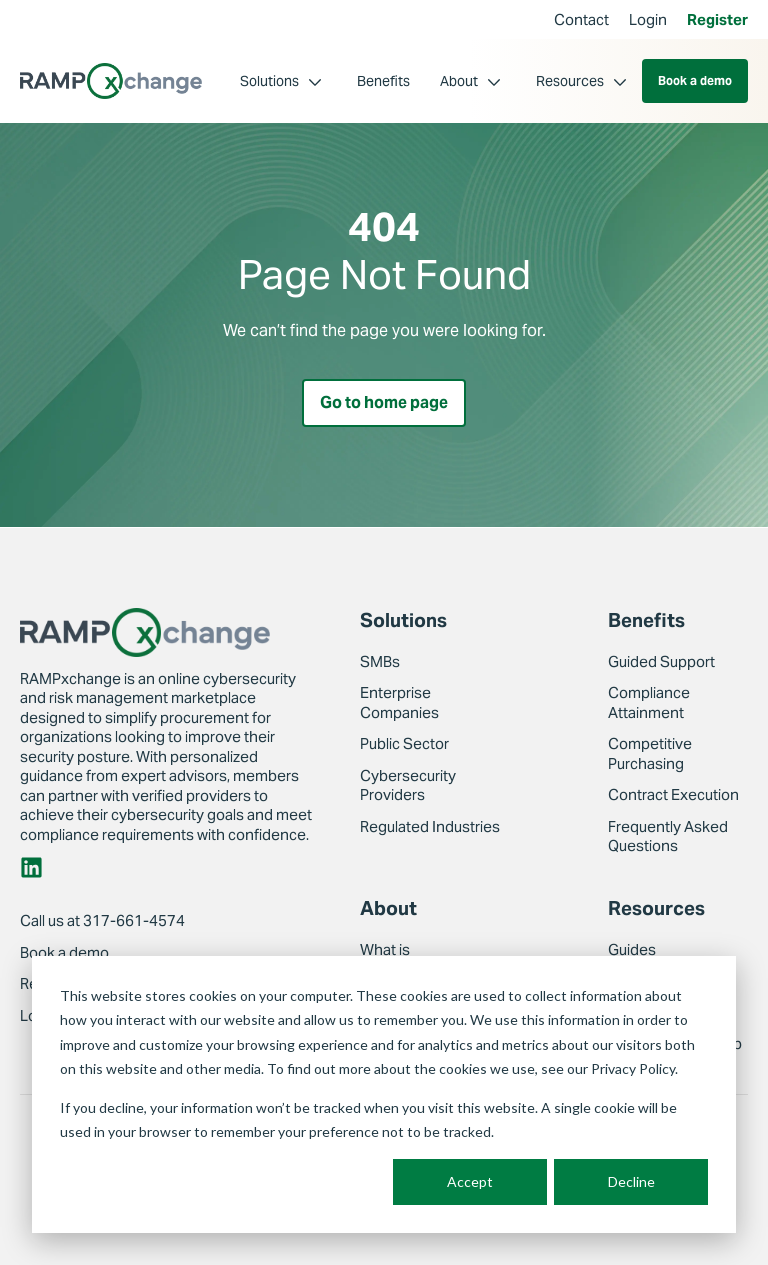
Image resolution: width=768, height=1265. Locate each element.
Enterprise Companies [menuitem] (399, 702)
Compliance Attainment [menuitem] (649, 702)
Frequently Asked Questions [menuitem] (668, 836)
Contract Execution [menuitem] (673, 794)
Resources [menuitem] (570, 81)
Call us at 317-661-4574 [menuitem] (102, 920)
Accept (470, 1181)
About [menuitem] (459, 81)
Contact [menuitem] (581, 19)
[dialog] (384, 1094)
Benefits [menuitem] (383, 81)
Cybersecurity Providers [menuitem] (408, 785)
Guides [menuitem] (632, 949)
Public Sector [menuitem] (404, 743)
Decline (631, 1181)
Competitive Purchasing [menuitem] (650, 753)
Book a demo (695, 80)
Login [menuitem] (648, 19)
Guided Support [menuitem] (661, 661)
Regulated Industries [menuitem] (430, 826)
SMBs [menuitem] (380, 661)
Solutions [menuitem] (269, 81)
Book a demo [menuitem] (64, 952)
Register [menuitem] (717, 19)
